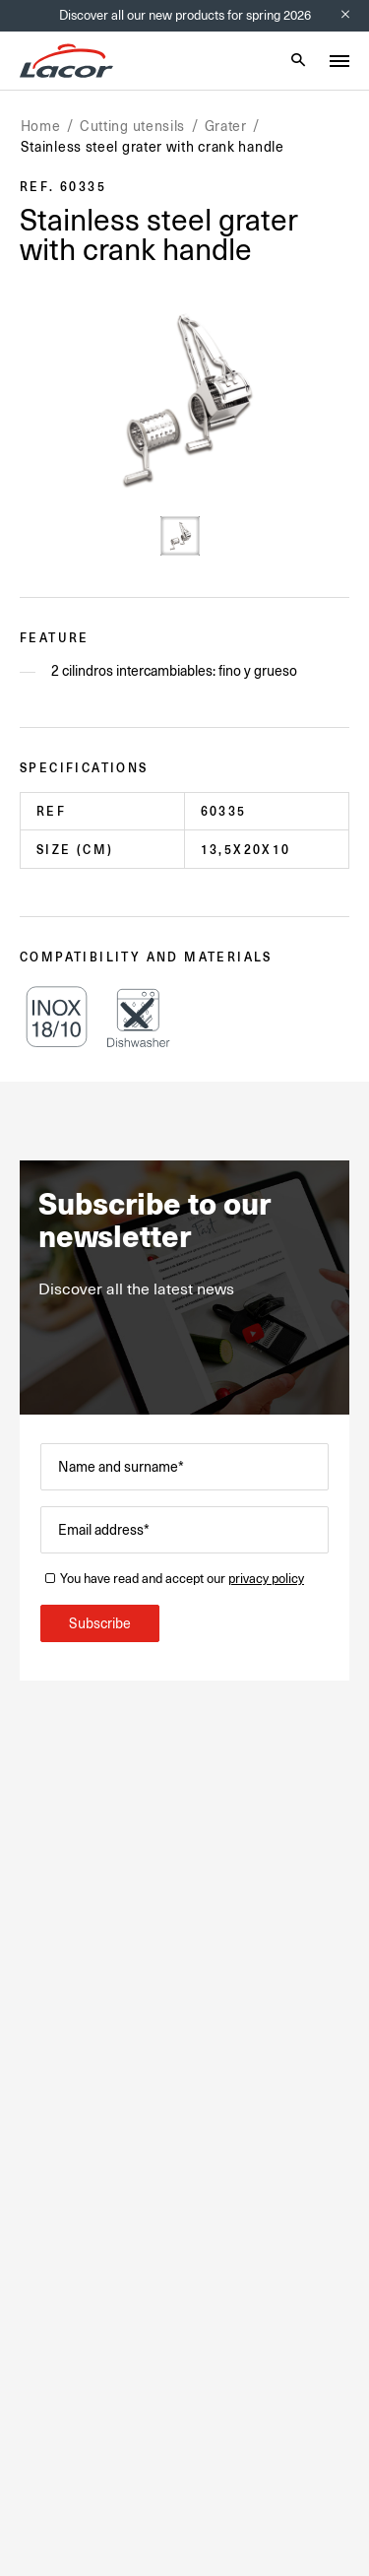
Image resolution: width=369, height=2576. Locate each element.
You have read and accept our (182, 1578)
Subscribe (100, 1623)
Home (41, 126)
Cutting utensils (132, 126)
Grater (226, 126)
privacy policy (266, 1578)
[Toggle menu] (339, 61)
